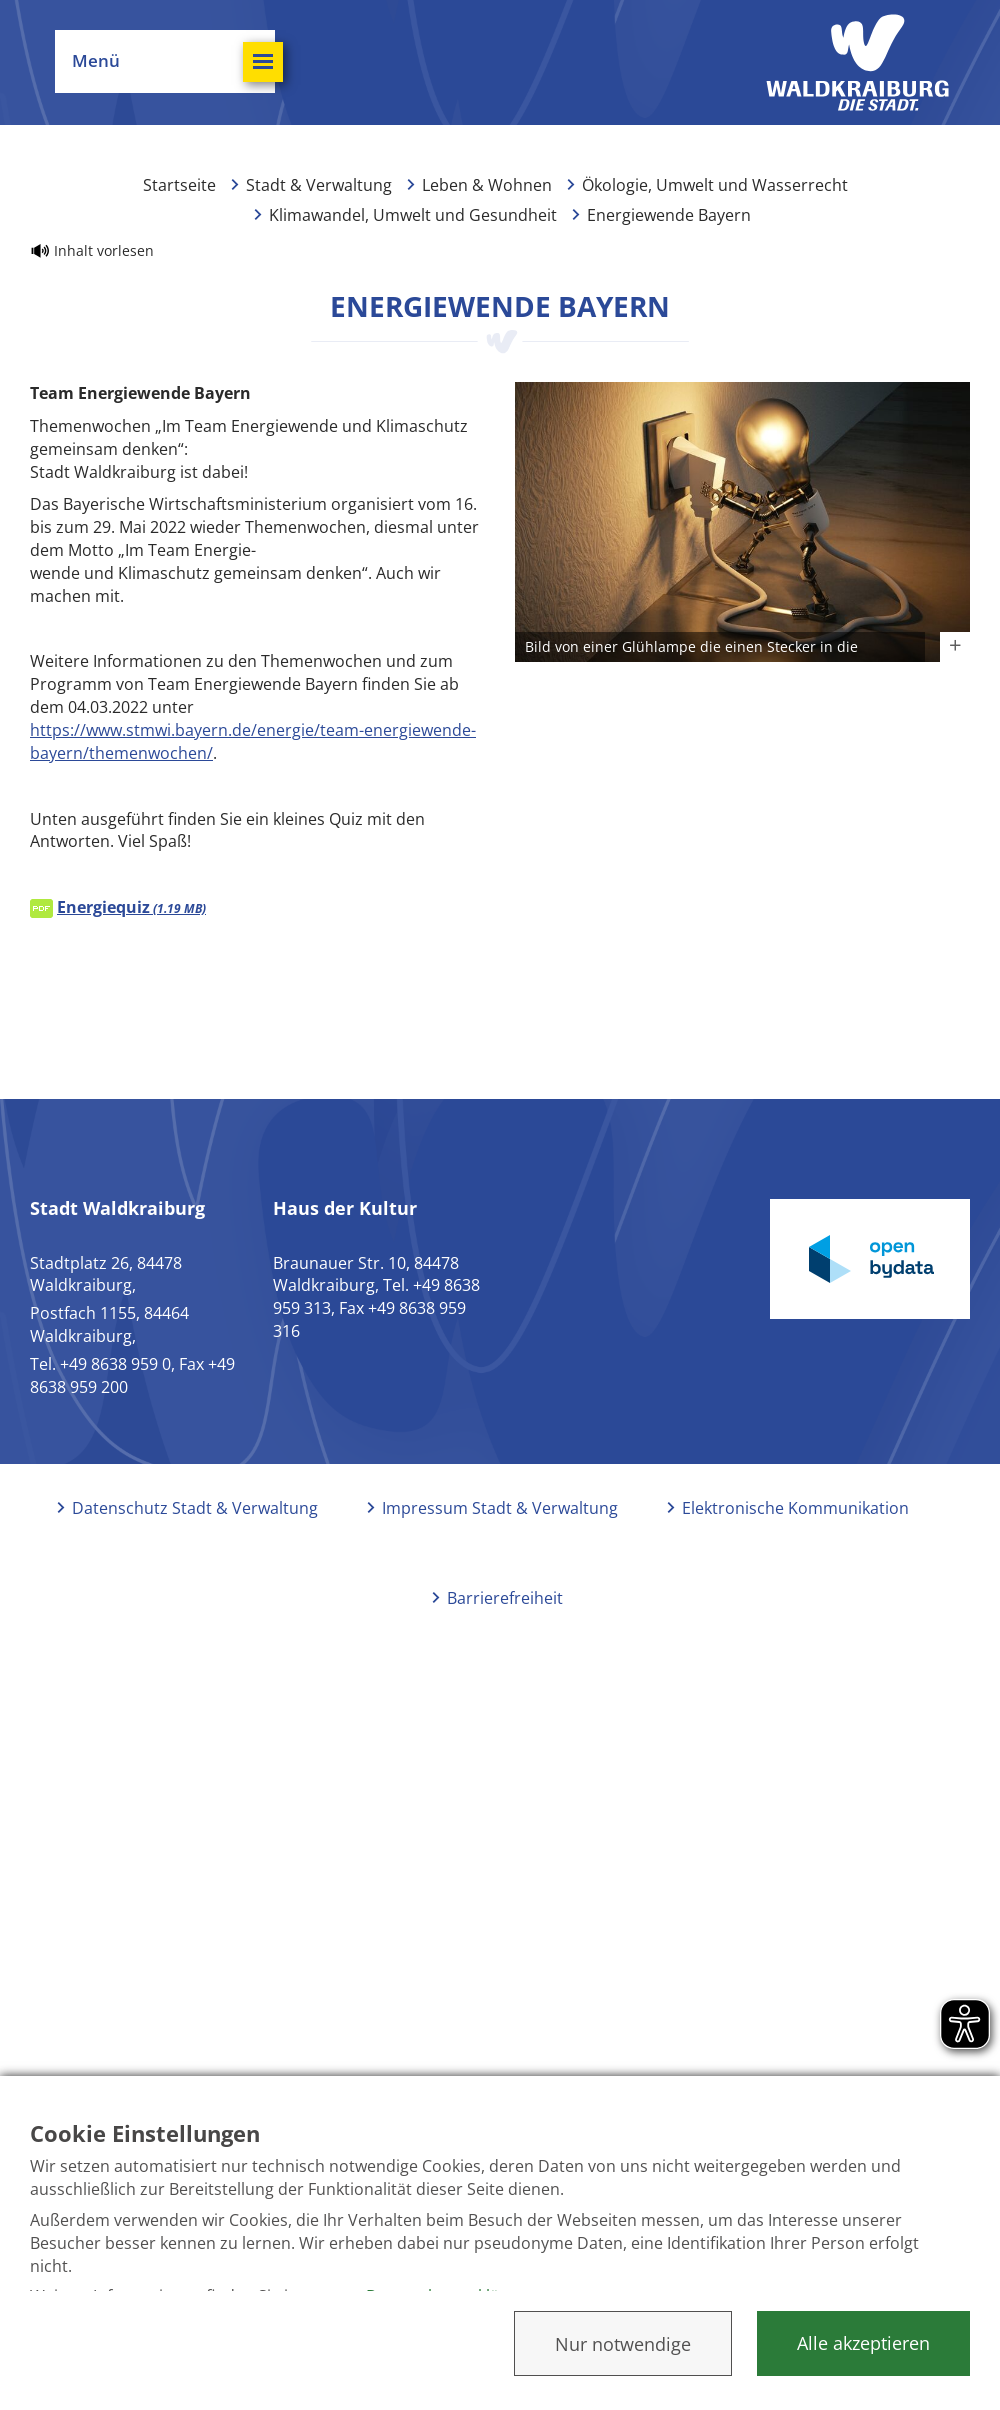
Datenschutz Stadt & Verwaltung (195, 1508)
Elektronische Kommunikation (795, 1508)
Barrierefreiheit (505, 1598)
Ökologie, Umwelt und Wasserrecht (715, 185)
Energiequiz (131, 907)
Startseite (179, 185)
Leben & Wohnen (487, 185)
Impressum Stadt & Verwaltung (500, 1508)
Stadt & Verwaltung (319, 185)
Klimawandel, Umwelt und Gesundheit (413, 215)
